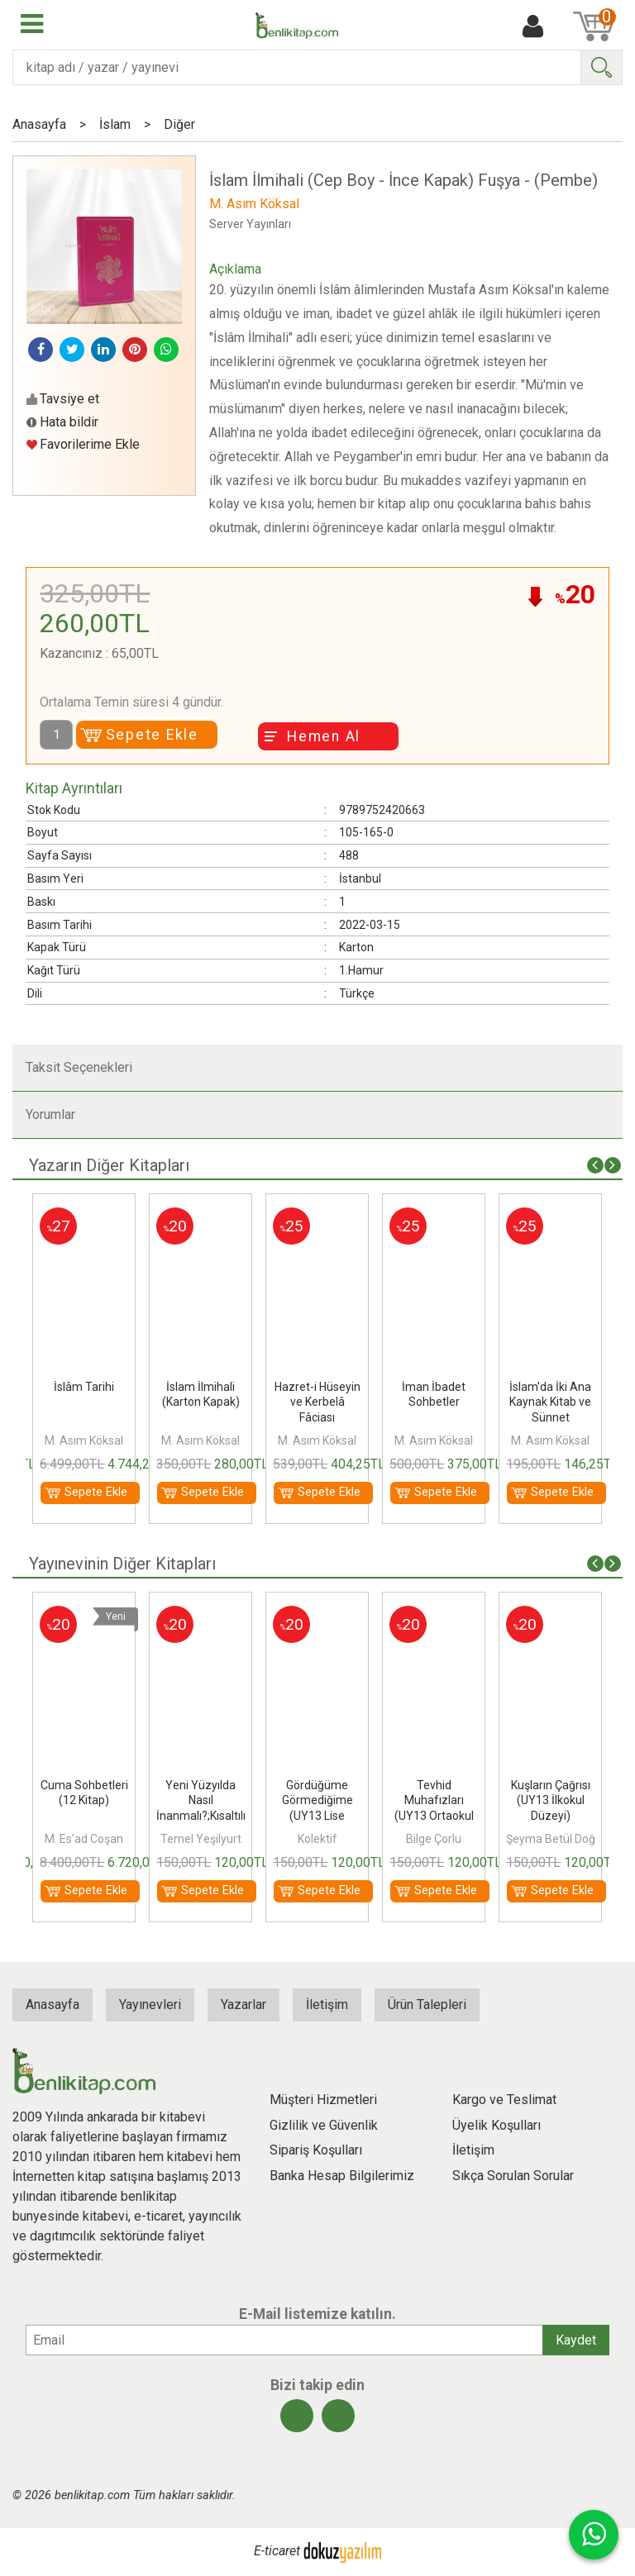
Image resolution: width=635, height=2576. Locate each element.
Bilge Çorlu (433, 1838)
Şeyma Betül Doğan (557, 1838)
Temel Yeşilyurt (200, 1838)
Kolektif (317, 1838)
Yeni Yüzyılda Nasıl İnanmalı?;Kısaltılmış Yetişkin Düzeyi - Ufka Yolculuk (209, 1815)
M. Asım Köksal (84, 1440)
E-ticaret (277, 2551)
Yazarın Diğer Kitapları (109, 1165)
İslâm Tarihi (84, 1386)
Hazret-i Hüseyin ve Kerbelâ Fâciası (317, 1401)
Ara (601, 67)
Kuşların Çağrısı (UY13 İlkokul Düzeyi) (550, 1799)
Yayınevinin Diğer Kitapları (122, 1564)
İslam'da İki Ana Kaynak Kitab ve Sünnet (550, 1401)
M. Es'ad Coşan (84, 1838)
